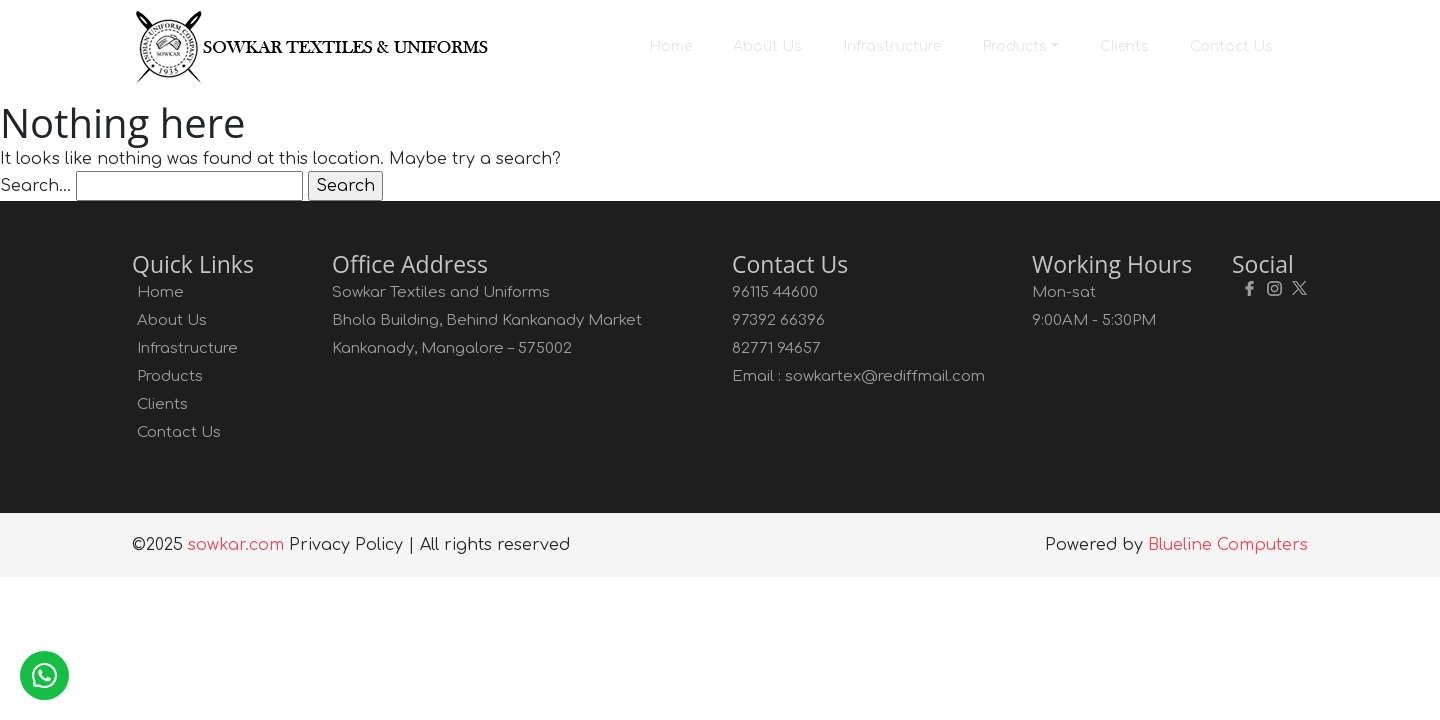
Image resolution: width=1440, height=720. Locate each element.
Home (670, 46)
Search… (35, 186)
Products (1014, 46)
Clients (1124, 46)
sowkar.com (236, 545)
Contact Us (1231, 46)
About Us (767, 46)
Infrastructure (892, 46)
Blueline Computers (1228, 545)
